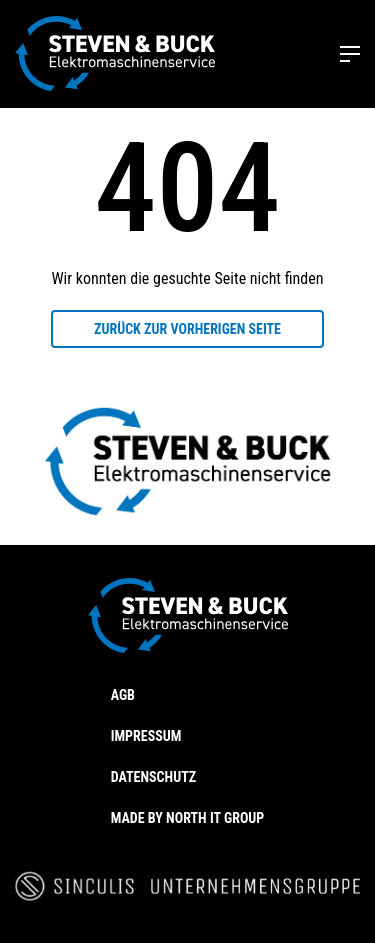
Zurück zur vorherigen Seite (187, 329)
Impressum (146, 736)
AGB (123, 695)
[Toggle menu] (350, 54)
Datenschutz (153, 777)
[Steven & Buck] (115, 53)
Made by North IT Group (188, 818)
